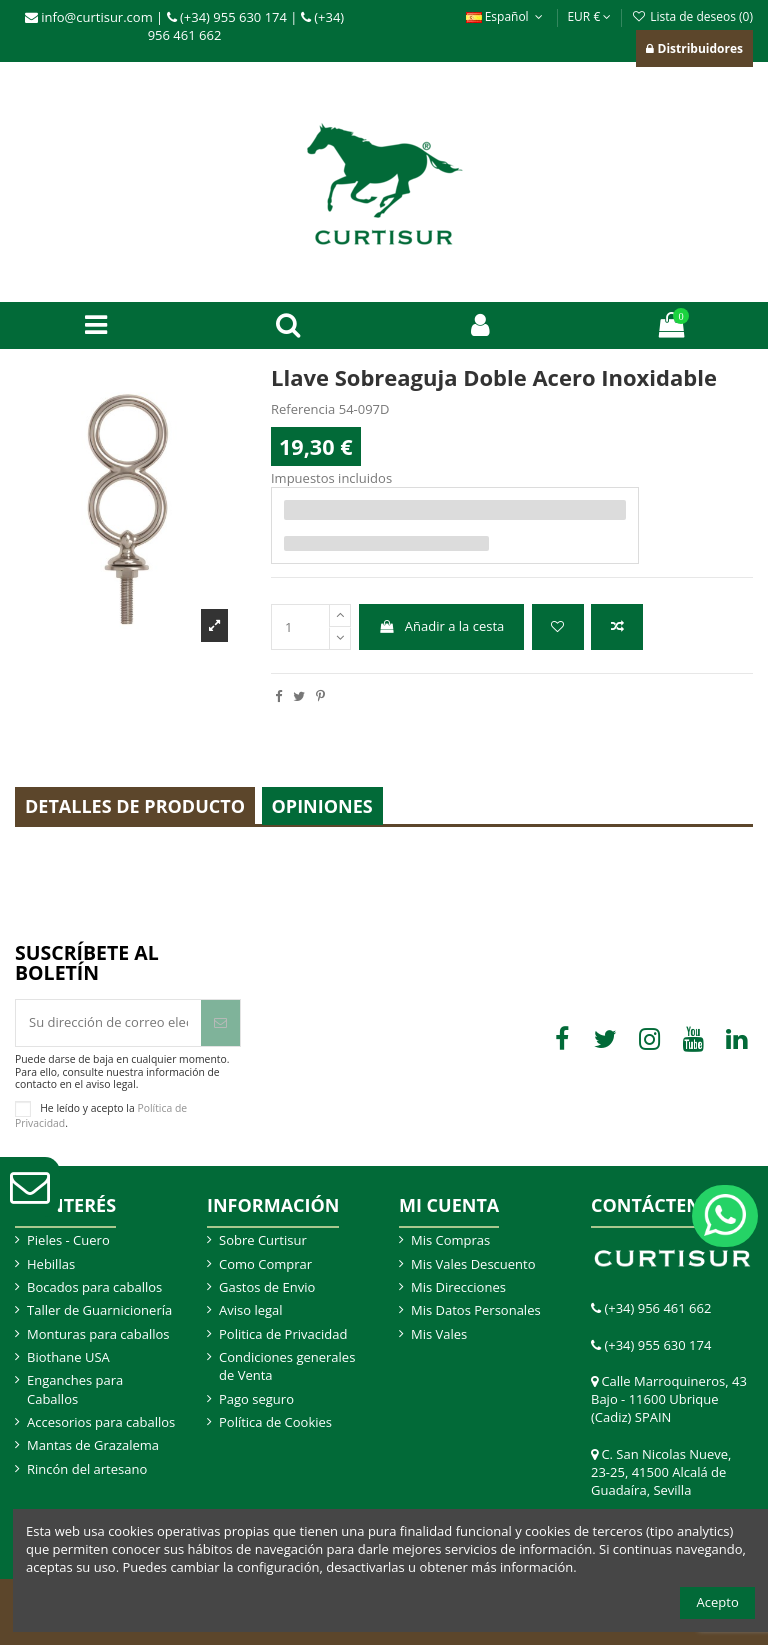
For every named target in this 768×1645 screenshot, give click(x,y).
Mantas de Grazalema (93, 1445)
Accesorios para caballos (101, 1422)
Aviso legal (251, 1310)
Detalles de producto (135, 806)
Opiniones (322, 806)
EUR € (589, 16)
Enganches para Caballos (75, 1389)
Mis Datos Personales (476, 1310)
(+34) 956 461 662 (657, 1308)
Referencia (303, 409)
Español (507, 16)
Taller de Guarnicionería (99, 1310)
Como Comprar (265, 1264)
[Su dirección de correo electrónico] (108, 1023)
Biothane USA (68, 1357)
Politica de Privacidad (283, 1334)
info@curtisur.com (89, 17)
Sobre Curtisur (263, 1240)
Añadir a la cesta (441, 626)
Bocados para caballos (94, 1287)
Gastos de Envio (267, 1287)
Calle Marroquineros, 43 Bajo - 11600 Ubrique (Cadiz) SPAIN (669, 1399)
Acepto (718, 1602)
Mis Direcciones (458, 1287)
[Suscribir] (220, 1023)
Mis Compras (450, 1240)
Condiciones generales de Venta (287, 1366)
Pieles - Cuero (68, 1240)
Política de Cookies (275, 1422)
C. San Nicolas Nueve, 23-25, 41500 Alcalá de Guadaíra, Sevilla (661, 1472)
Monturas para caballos (98, 1334)
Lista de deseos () (692, 16)
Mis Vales (439, 1334)
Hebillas (51, 1264)
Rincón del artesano (87, 1469)
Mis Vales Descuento (473, 1264)
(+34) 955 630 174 (227, 17)
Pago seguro (256, 1399)
